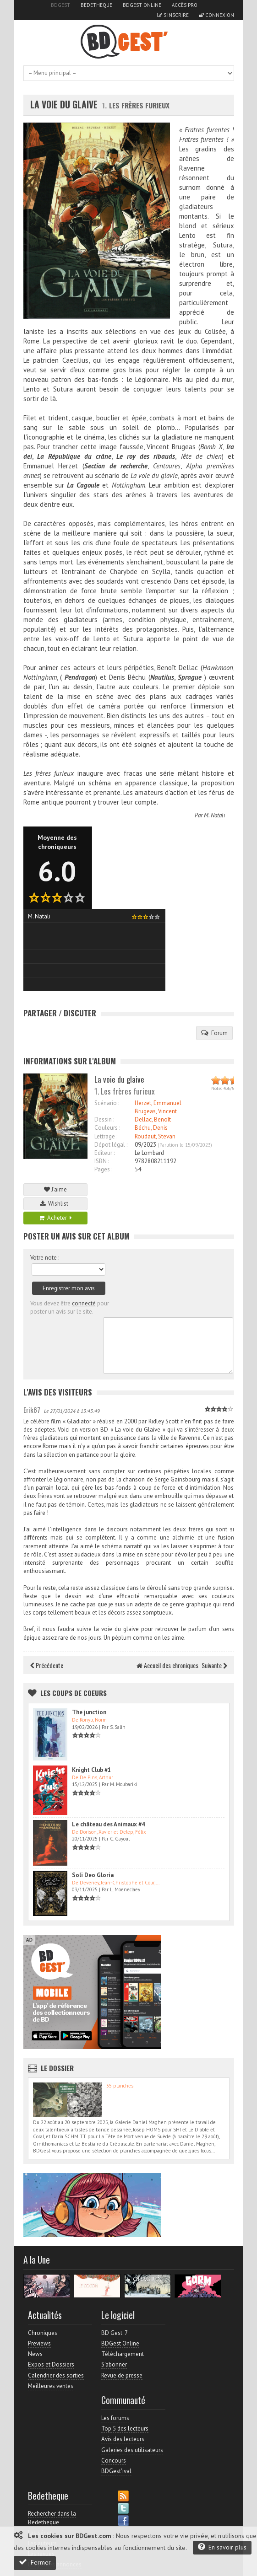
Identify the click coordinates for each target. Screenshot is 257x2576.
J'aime (55, 1189)
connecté (84, 1303)
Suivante (214, 1665)
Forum (214, 1033)
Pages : (103, 1169)
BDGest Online (142, 5)
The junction (89, 1712)
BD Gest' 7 (114, 2333)
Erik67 (31, 1410)
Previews (39, 2343)
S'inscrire (173, 15)
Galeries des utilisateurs (132, 2450)
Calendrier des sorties (56, 2375)
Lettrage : (105, 1136)
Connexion (216, 15)
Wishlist (55, 1204)
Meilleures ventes (50, 2386)
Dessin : (104, 1119)
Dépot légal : (110, 1144)
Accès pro (184, 5)
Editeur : (104, 1153)
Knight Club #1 (91, 1770)
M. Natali (214, 815)
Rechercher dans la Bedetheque (52, 2518)
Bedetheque (96, 5)
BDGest (60, 5)
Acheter (55, 1218)
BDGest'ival (116, 2471)
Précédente (46, 1665)
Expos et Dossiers (51, 2364)
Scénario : (106, 1103)
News (35, 2354)
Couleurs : (107, 1128)
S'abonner (114, 2364)
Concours (113, 2460)
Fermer (35, 2562)
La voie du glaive (64, 104)
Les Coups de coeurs (73, 1693)
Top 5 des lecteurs (124, 2428)
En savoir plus (222, 2547)
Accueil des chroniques (167, 1665)
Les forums (115, 2418)
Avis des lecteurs (122, 2439)
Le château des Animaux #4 (108, 1824)
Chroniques (42, 2333)
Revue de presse (121, 2375)
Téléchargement (122, 2354)
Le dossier (57, 2068)
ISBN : (101, 1161)
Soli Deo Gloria (93, 1875)
